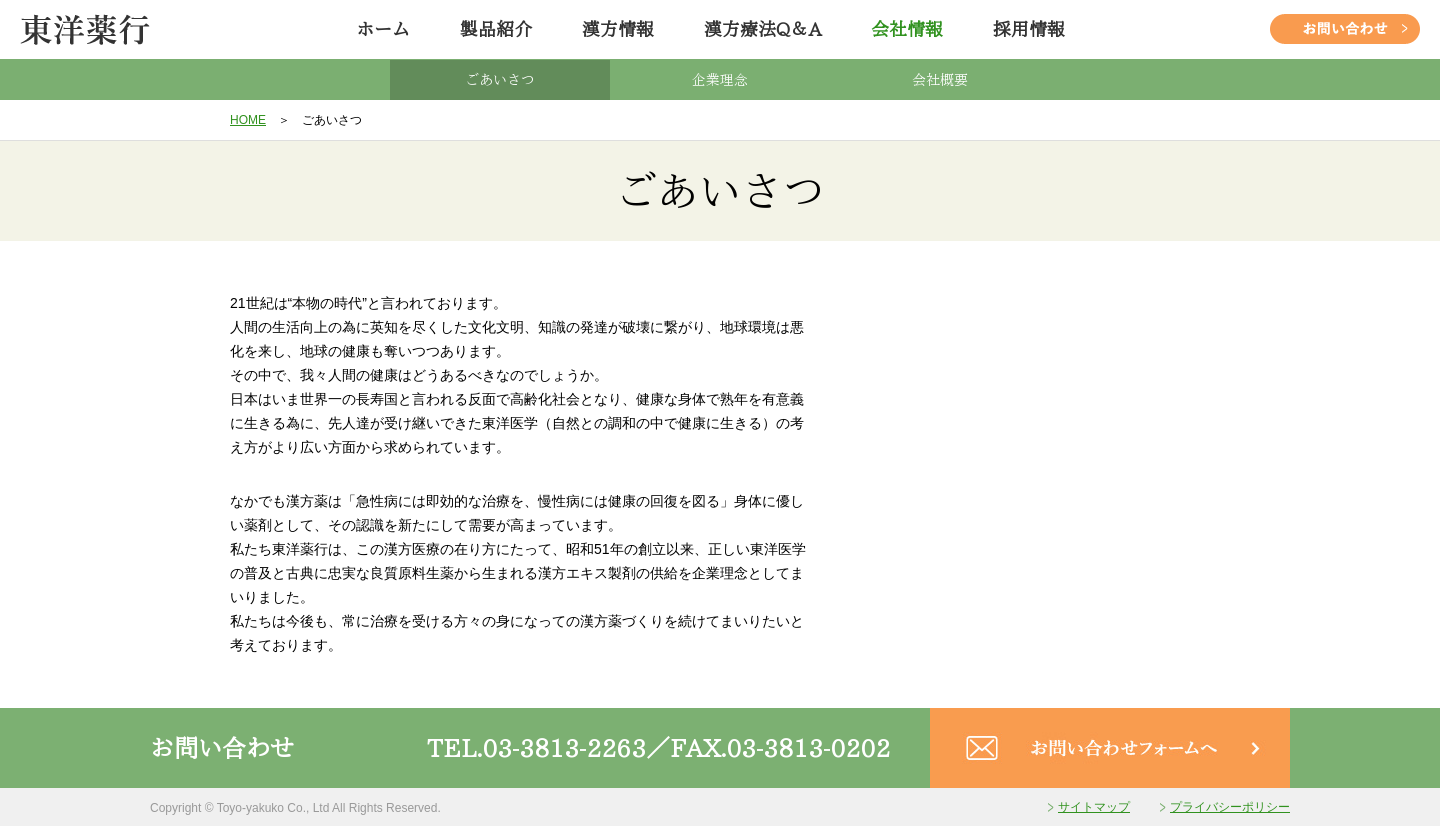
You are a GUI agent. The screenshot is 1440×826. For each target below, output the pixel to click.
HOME (248, 120)
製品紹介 (496, 29)
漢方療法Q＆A (762, 29)
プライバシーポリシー (1230, 807)
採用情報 (1029, 29)
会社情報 (907, 29)
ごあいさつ (500, 80)
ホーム (383, 29)
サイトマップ (1094, 807)
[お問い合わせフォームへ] (1110, 776)
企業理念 (720, 80)
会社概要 (940, 80)
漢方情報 (618, 29)
